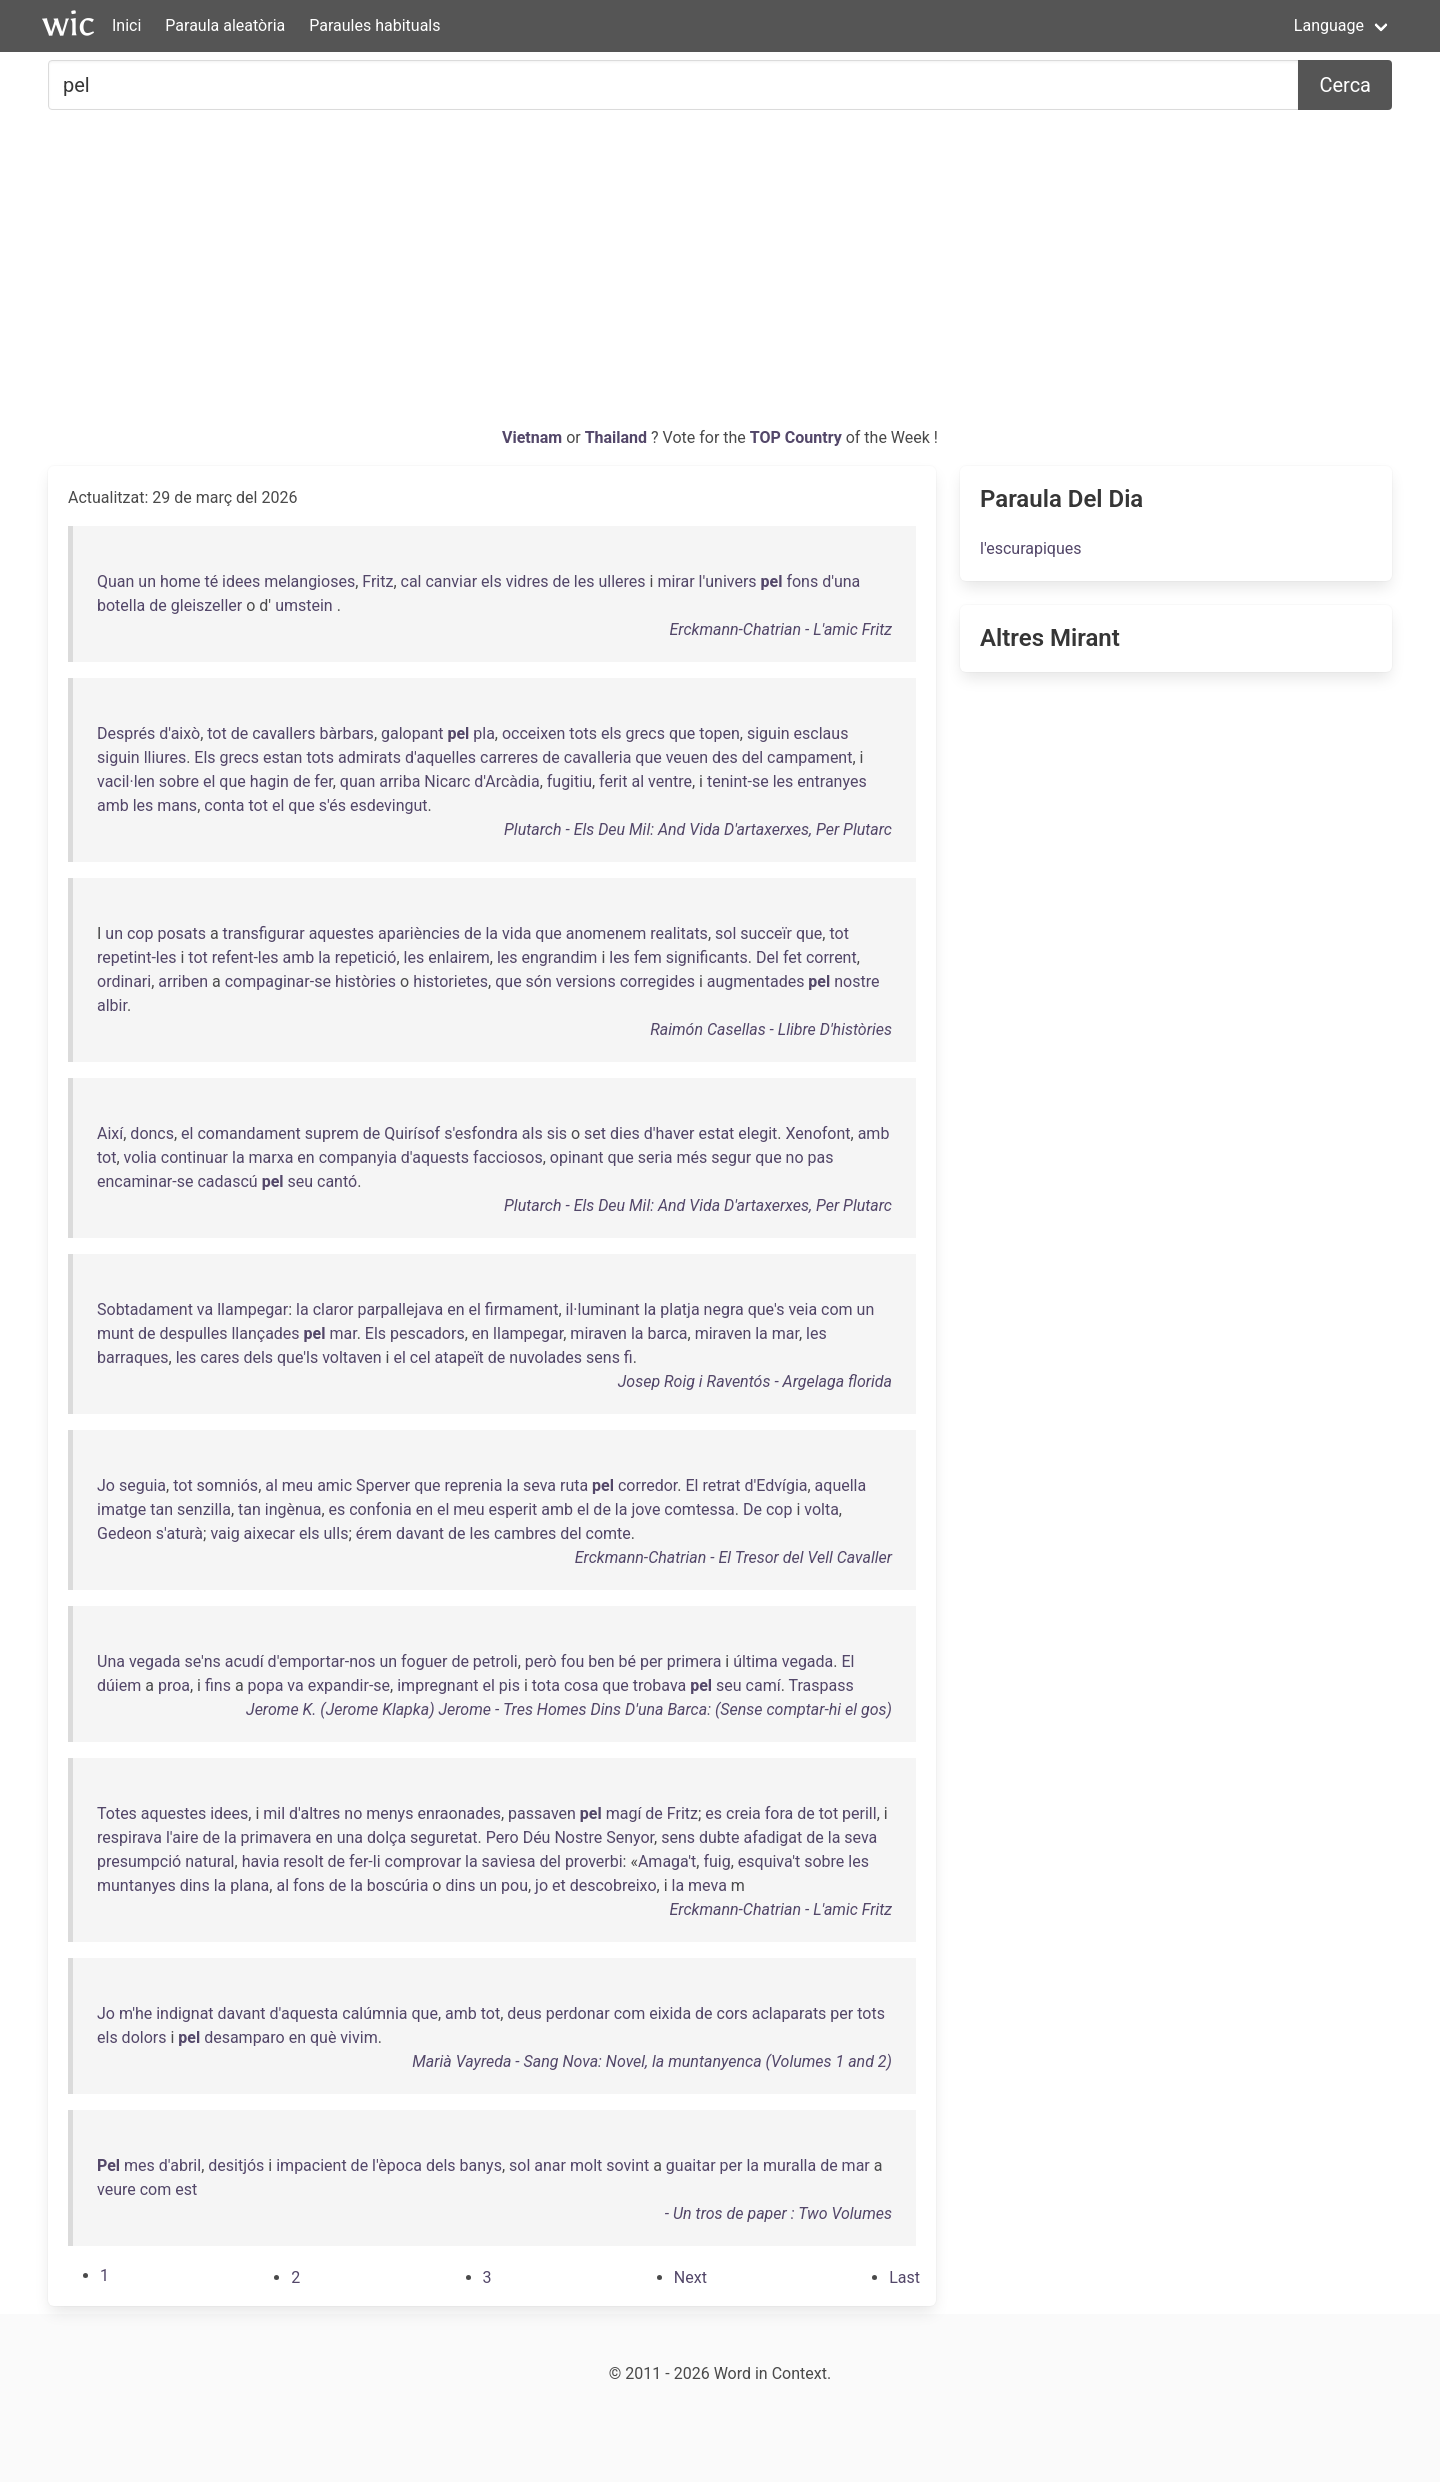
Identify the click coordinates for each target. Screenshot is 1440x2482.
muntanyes (136, 1885)
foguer (424, 1661)
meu (297, 1485)
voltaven (351, 1357)
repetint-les (136, 957)
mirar (675, 581)
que (682, 733)
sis (557, 1133)
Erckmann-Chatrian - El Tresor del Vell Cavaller (733, 1557)
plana (249, 1885)
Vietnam (534, 437)
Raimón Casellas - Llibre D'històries (771, 1029)
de (561, 581)
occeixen (533, 733)
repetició (366, 957)
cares (219, 1357)
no (795, 1157)
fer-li (364, 1861)
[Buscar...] (673, 85)
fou (573, 1661)
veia (802, 1309)
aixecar (269, 1533)
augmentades (756, 981)
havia (261, 1861)
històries (365, 981)
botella (121, 605)
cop (140, 933)
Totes (117, 1813)
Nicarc (447, 781)
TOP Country (796, 437)
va (205, 1309)
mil (274, 1813)
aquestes (341, 933)
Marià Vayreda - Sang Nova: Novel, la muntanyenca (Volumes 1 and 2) (652, 2061)
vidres (527, 581)
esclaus (821, 733)
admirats (369, 757)
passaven (542, 1813)
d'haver (669, 1133)
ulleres (621, 581)
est (186, 2189)
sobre (179, 781)
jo (541, 1885)
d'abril (180, 2165)
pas (821, 1157)
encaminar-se (145, 1181)
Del (767, 957)
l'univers (728, 581)
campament (809, 757)
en (305, 1157)
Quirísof (412, 1133)
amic (334, 1485)
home (180, 581)
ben (601, 1661)
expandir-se (349, 1685)
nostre (856, 981)
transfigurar (264, 933)
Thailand (618, 437)
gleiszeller (207, 605)
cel (420, 1357)
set (595, 1133)
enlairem (459, 957)
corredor (647, 1485)
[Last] (904, 2277)
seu (301, 1181)
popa (266, 1685)
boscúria (398, 1885)
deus (524, 2013)
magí (624, 1813)
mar (342, 1333)
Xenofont (817, 1133)
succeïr (766, 933)
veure (116, 2189)
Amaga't (667, 1861)
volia (140, 1157)
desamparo (244, 2037)
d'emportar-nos (322, 1661)
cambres (525, 1533)
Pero (502, 1837)
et (559, 1885)
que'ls (297, 1357)
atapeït (459, 1357)
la (491, 933)
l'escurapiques (1031, 548)
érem (374, 1533)
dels (258, 1357)
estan (283, 757)
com (837, 1309)
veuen (687, 757)
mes (139, 2165)
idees (241, 581)
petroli (495, 1661)
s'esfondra (481, 1133)
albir (112, 1005)
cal (411, 581)
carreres (509, 757)
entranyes (831, 781)
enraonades (459, 1813)
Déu (537, 1837)
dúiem (119, 1685)
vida (516, 933)
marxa (271, 1157)
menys (389, 1813)
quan (357, 781)
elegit (757, 1133)
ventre (670, 781)
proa (174, 1685)
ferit (613, 781)
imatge (121, 1509)
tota (546, 1685)
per (651, 1661)
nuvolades (545, 1357)
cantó (337, 1181)
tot (216, 733)
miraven (598, 1333)
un (147, 581)
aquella (841, 1485)
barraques (133, 1357)
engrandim (560, 957)
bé (626, 1661)
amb (113, 805)
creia (743, 1813)
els (491, 581)
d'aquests (435, 1157)
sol (725, 933)
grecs (645, 733)
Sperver (383, 1485)
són (539, 981)
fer (323, 781)
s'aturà (179, 1533)
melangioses (309, 581)
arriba (399, 781)
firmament (522, 1309)
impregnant (437, 1685)
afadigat (772, 1837)
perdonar (578, 2013)
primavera (276, 1837)
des (725, 757)
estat (716, 1133)
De (752, 1509)
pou (514, 1885)
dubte (719, 1837)
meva (707, 1885)
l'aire (182, 1837)
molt (586, 2165)
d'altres (314, 1813)
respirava (129, 1837)
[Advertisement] (720, 276)
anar (550, 2165)
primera (694, 1661)
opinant (577, 1157)
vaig (224, 1533)
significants (707, 957)
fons (802, 581)
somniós (228, 1485)
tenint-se (738, 781)
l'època (397, 2165)
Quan (115, 581)
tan (161, 1509)
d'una (841, 581)
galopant (412, 733)
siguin (768, 733)
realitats (679, 933)
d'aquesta (304, 2013)
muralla (789, 2165)
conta (224, 805)
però (541, 1661)
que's (766, 1309)
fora (779, 1813)
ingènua (293, 1509)
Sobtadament (145, 1309)
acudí (244, 1661)
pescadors (427, 1333)
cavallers (283, 733)
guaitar (691, 2165)
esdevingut (389, 805)
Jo (106, 1485)
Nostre (578, 1837)
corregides (657, 981)
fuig (716, 1861)
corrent (831, 957)
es (337, 1509)
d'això (179, 733)
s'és (332, 805)
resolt (303, 1861)
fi (628, 1357)
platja (679, 1309)
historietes (450, 981)
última (755, 1661)
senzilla (204, 1509)
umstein (304, 605)
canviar (451, 581)
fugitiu (569, 781)
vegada (155, 1661)
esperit (513, 1509)
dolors (144, 2037)
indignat (184, 2013)
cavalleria (598, 757)
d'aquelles (440, 757)
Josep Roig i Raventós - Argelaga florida (755, 1381)
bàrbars (346, 733)
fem (648, 957)
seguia (142, 1485)
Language (1329, 25)
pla (484, 733)
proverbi (594, 1861)
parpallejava (400, 1309)
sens (603, 1357)
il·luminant (603, 1309)
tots (583, 733)
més (692, 1157)
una (350, 1837)
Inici (126, 25)
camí (763, 1685)
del (752, 757)
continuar (194, 1157)
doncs (152, 1133)
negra (724, 1309)
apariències (419, 933)
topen (719, 733)
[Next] (690, 2277)
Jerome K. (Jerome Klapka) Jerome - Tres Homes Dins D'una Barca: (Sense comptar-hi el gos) (569, 1709)
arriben (183, 981)
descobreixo (613, 1885)
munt (115, 1333)
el (209, 781)
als (532, 1133)
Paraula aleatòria (225, 25)
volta (821, 1509)
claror (333, 1309)
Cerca (1345, 85)
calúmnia (374, 2013)
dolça (386, 1837)
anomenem (606, 933)
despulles (193, 1333)
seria (655, 1157)
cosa (581, 1685)
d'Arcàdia (506, 781)
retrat (721, 1485)
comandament (248, 1133)
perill (859, 1813)
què (323, 2037)
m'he (135, 2013)
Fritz (377, 581)
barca (667, 1333)
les (584, 581)
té (211, 581)
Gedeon (124, 1533)
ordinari (124, 981)
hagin (269, 781)
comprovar (423, 1861)
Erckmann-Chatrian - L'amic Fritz (780, 629)
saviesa (509, 1861)
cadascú (227, 1181)
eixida (670, 2013)
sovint (627, 2165)
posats (181, 933)
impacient (311, 2165)
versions (586, 981)
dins (195, 1885)
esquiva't (769, 1861)
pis (509, 1685)
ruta (574, 1485)
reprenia (474, 1485)
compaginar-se (278, 981)
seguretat (443, 1837)
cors (732, 2013)
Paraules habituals (374, 25)
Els (204, 757)
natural (209, 1861)
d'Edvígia (775, 1485)
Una (111, 1661)
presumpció (139, 1861)
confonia (380, 1509)
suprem (332, 1133)
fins (218, 1685)
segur (731, 1157)
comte (608, 1533)
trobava (660, 1685)
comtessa (699, 1509)
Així (110, 1133)
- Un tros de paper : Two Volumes (778, 2213)
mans (177, 805)
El (691, 1485)
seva (539, 1485)
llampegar (252, 1309)
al (637, 781)
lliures (165, 757)
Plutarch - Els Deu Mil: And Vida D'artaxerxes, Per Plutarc (698, 829)
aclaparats (789, 2013)
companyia (358, 1157)
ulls (336, 1533)
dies (625, 1133)
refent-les (245, 957)
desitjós (236, 2165)
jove (645, 1509)
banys (481, 2165)
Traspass (821, 1685)
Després (126, 733)
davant (420, 1533)
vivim (358, 2037)
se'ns (202, 1661)
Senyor (630, 1837)
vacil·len (126, 781)
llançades (265, 1333)
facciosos (508, 1157)
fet (792, 957)
